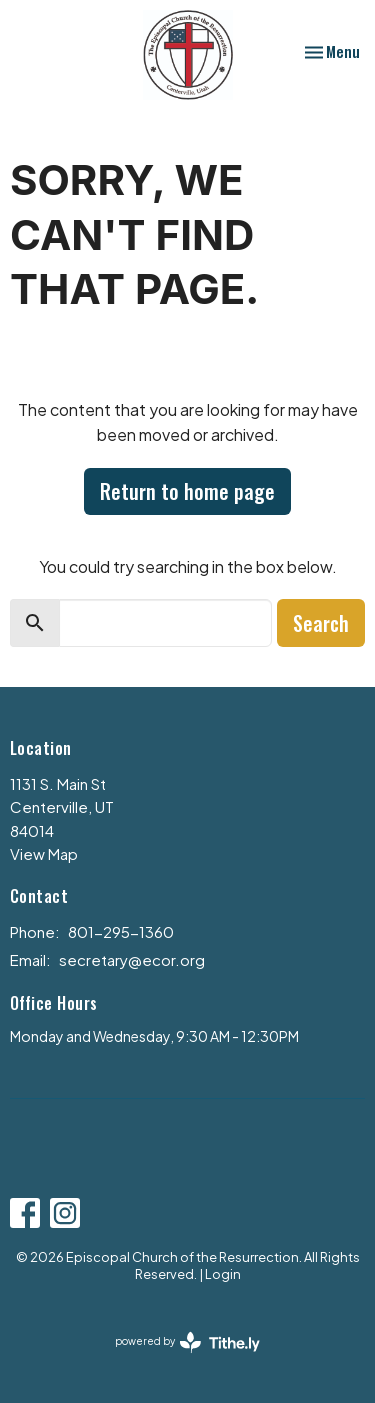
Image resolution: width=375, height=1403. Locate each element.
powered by (187, 1342)
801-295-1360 (121, 931)
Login (223, 1274)
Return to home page (187, 491)
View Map (44, 853)
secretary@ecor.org (132, 959)
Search (321, 623)
